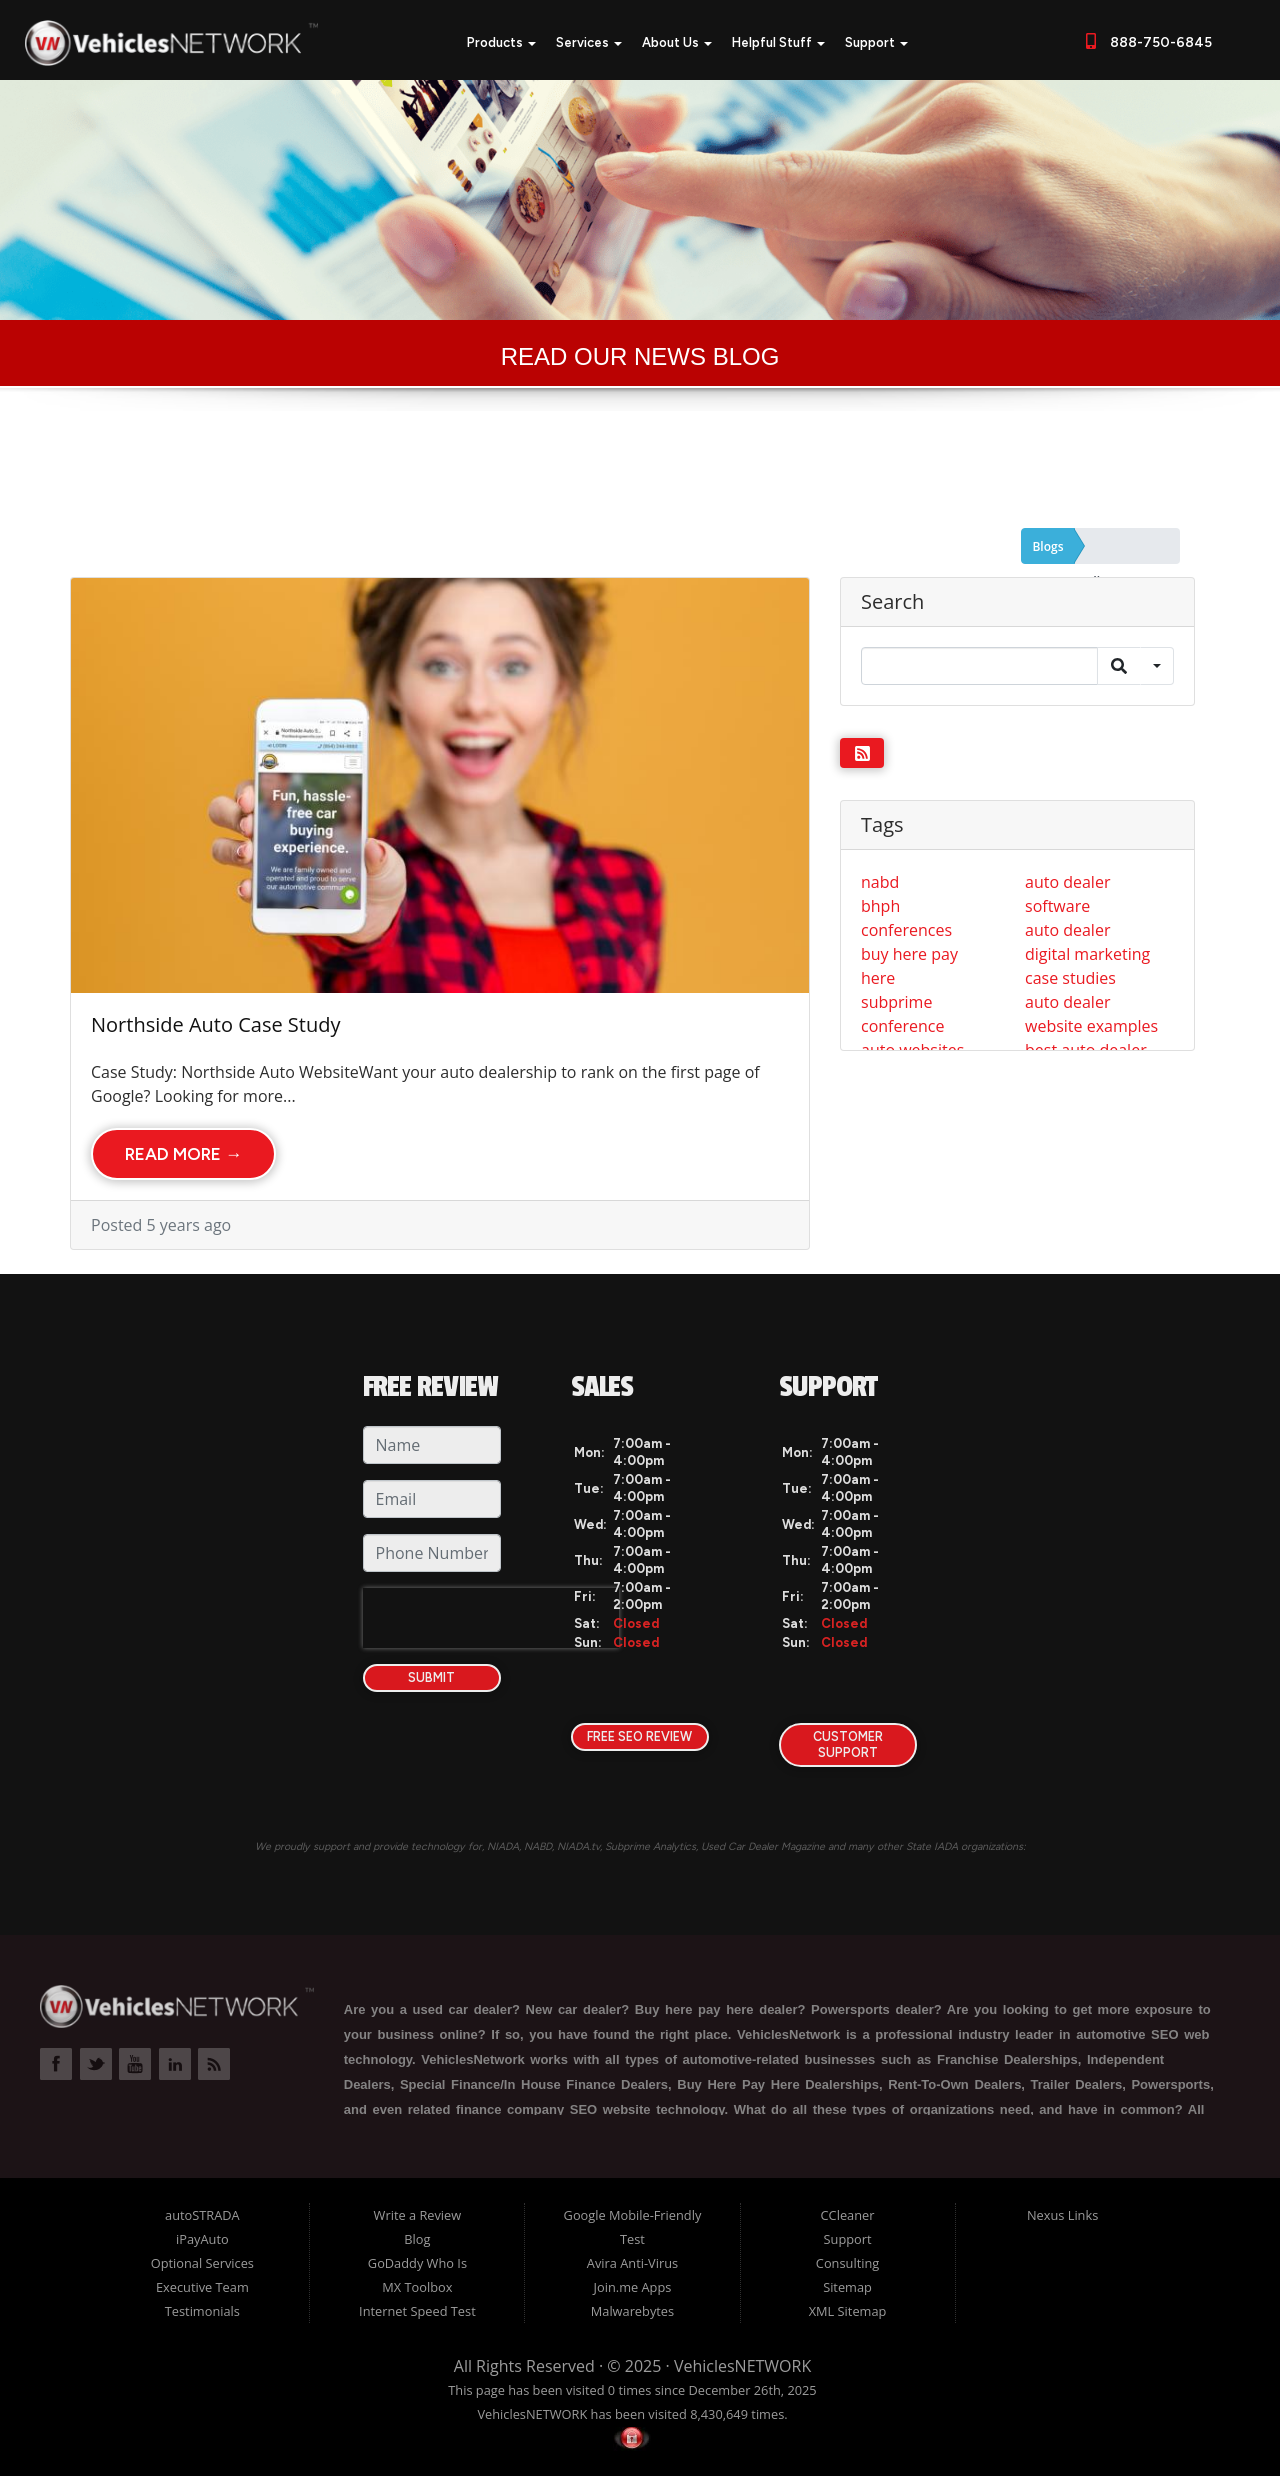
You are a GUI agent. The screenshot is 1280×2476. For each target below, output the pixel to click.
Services (589, 42)
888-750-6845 (1158, 42)
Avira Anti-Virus (632, 2263)
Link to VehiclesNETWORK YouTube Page (135, 2064)
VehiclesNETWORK (742, 2366)
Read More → (183, 1154)
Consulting (847, 2263)
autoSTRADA (202, 2215)
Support (876, 42)
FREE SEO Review (639, 1736)
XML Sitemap (848, 2311)
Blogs (1047, 546)
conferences (906, 930)
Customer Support (848, 1744)
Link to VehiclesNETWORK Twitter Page (96, 2064)
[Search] (979, 666)
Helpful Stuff (778, 42)
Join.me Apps (633, 2287)
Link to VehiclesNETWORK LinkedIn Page (175, 2064)
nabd (880, 882)
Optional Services (202, 2263)
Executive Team (202, 2287)
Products (501, 42)
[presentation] (491, 1618)
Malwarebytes (632, 2311)
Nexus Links (1062, 2215)
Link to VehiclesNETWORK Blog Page (214, 2064)
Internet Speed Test (417, 2311)
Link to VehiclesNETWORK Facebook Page (56, 2064)
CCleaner (848, 2215)
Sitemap (847, 2287)
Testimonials (202, 2311)
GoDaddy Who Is (417, 2263)
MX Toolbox (417, 2287)
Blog (417, 2239)
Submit (431, 1677)
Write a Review (418, 2215)
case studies (1070, 978)
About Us (677, 42)
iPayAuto (202, 2239)
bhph (880, 906)
